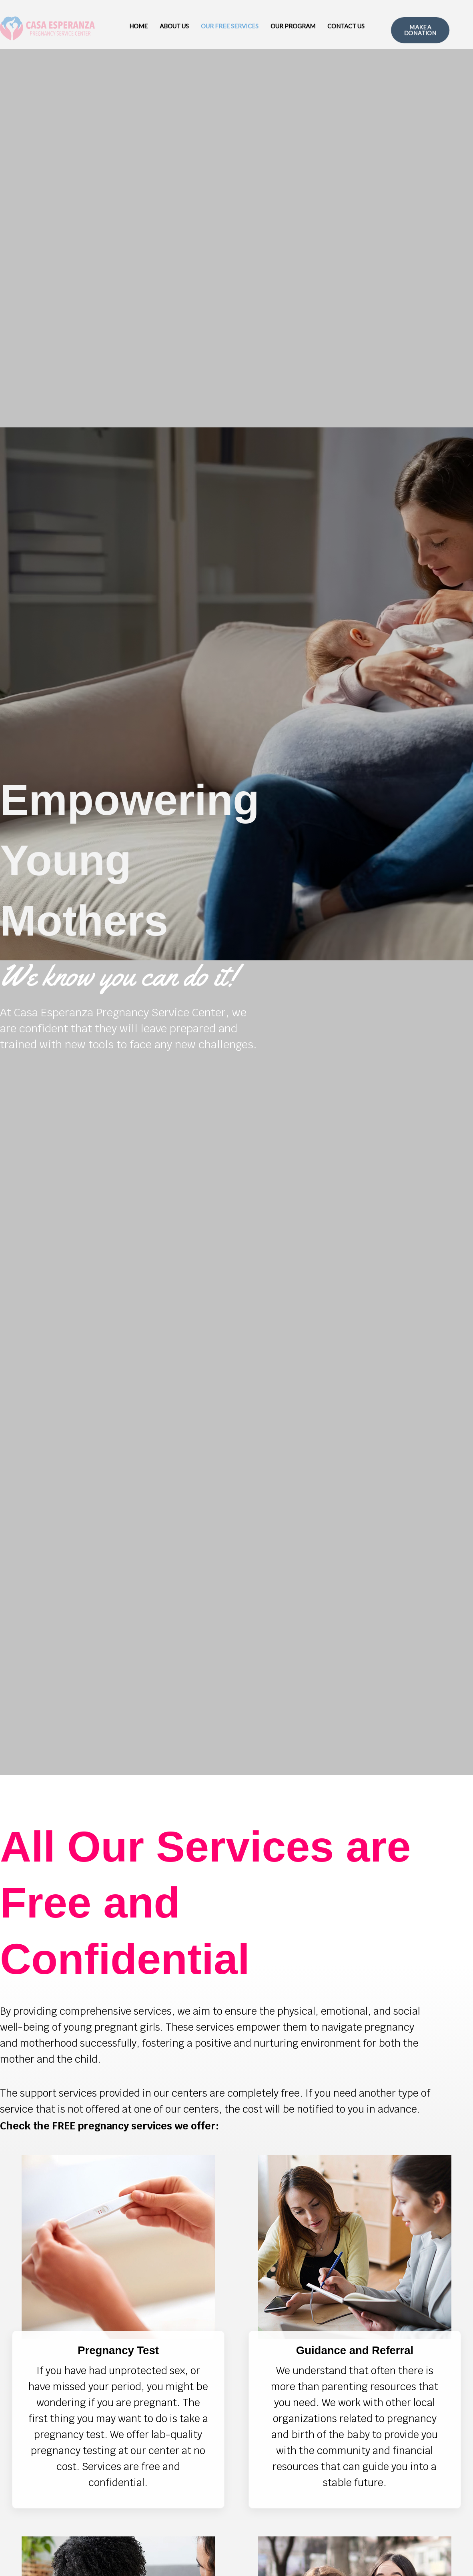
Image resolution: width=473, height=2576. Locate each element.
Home (138, 26)
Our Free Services (230, 26)
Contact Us (346, 26)
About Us (174, 26)
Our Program (293, 26)
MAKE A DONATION (420, 30)
